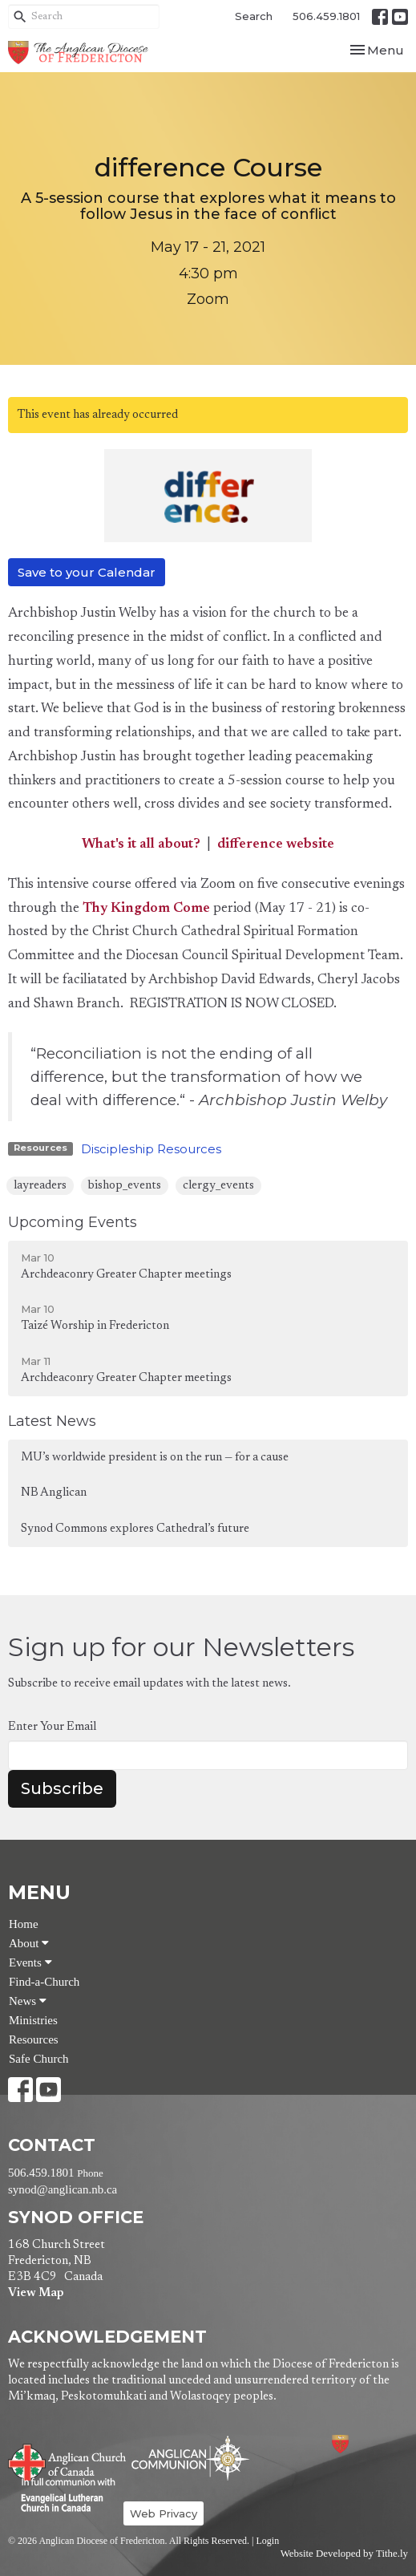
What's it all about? (141, 845)
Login (267, 2540)
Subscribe (62, 1788)
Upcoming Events (72, 1222)
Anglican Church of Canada (67, 2460)
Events (30, 1962)
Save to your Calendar (86, 572)
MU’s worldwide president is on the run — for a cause (155, 1458)
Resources (34, 2039)
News (27, 2001)
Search (254, 16)
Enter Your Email (52, 1727)
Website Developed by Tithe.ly (344, 2553)
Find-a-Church (44, 1981)
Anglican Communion (190, 2458)
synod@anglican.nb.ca (62, 2189)
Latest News (52, 1421)
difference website (275, 845)
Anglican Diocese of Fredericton (362, 2444)
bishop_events (124, 1186)
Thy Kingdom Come (146, 909)
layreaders (40, 1186)
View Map (35, 2293)
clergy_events (218, 1186)
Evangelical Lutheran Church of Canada (62, 2496)
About (29, 1943)
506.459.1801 (326, 16)
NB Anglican (54, 1493)
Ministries (33, 2020)
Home (23, 1924)
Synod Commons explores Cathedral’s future (135, 1529)
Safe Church (39, 2058)
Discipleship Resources (151, 1148)
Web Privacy (163, 2513)
